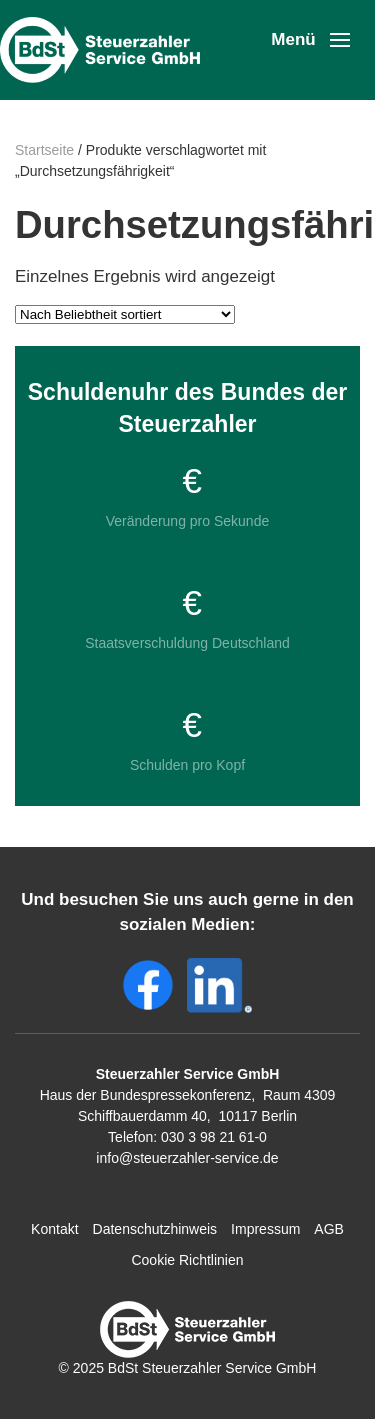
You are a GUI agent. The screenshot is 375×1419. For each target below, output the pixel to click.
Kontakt (54, 1229)
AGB (329, 1229)
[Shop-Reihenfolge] (125, 314)
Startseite (44, 150)
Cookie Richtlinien (187, 1260)
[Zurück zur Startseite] (105, 50)
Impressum (265, 1229)
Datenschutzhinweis (155, 1229)
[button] (310, 40)
